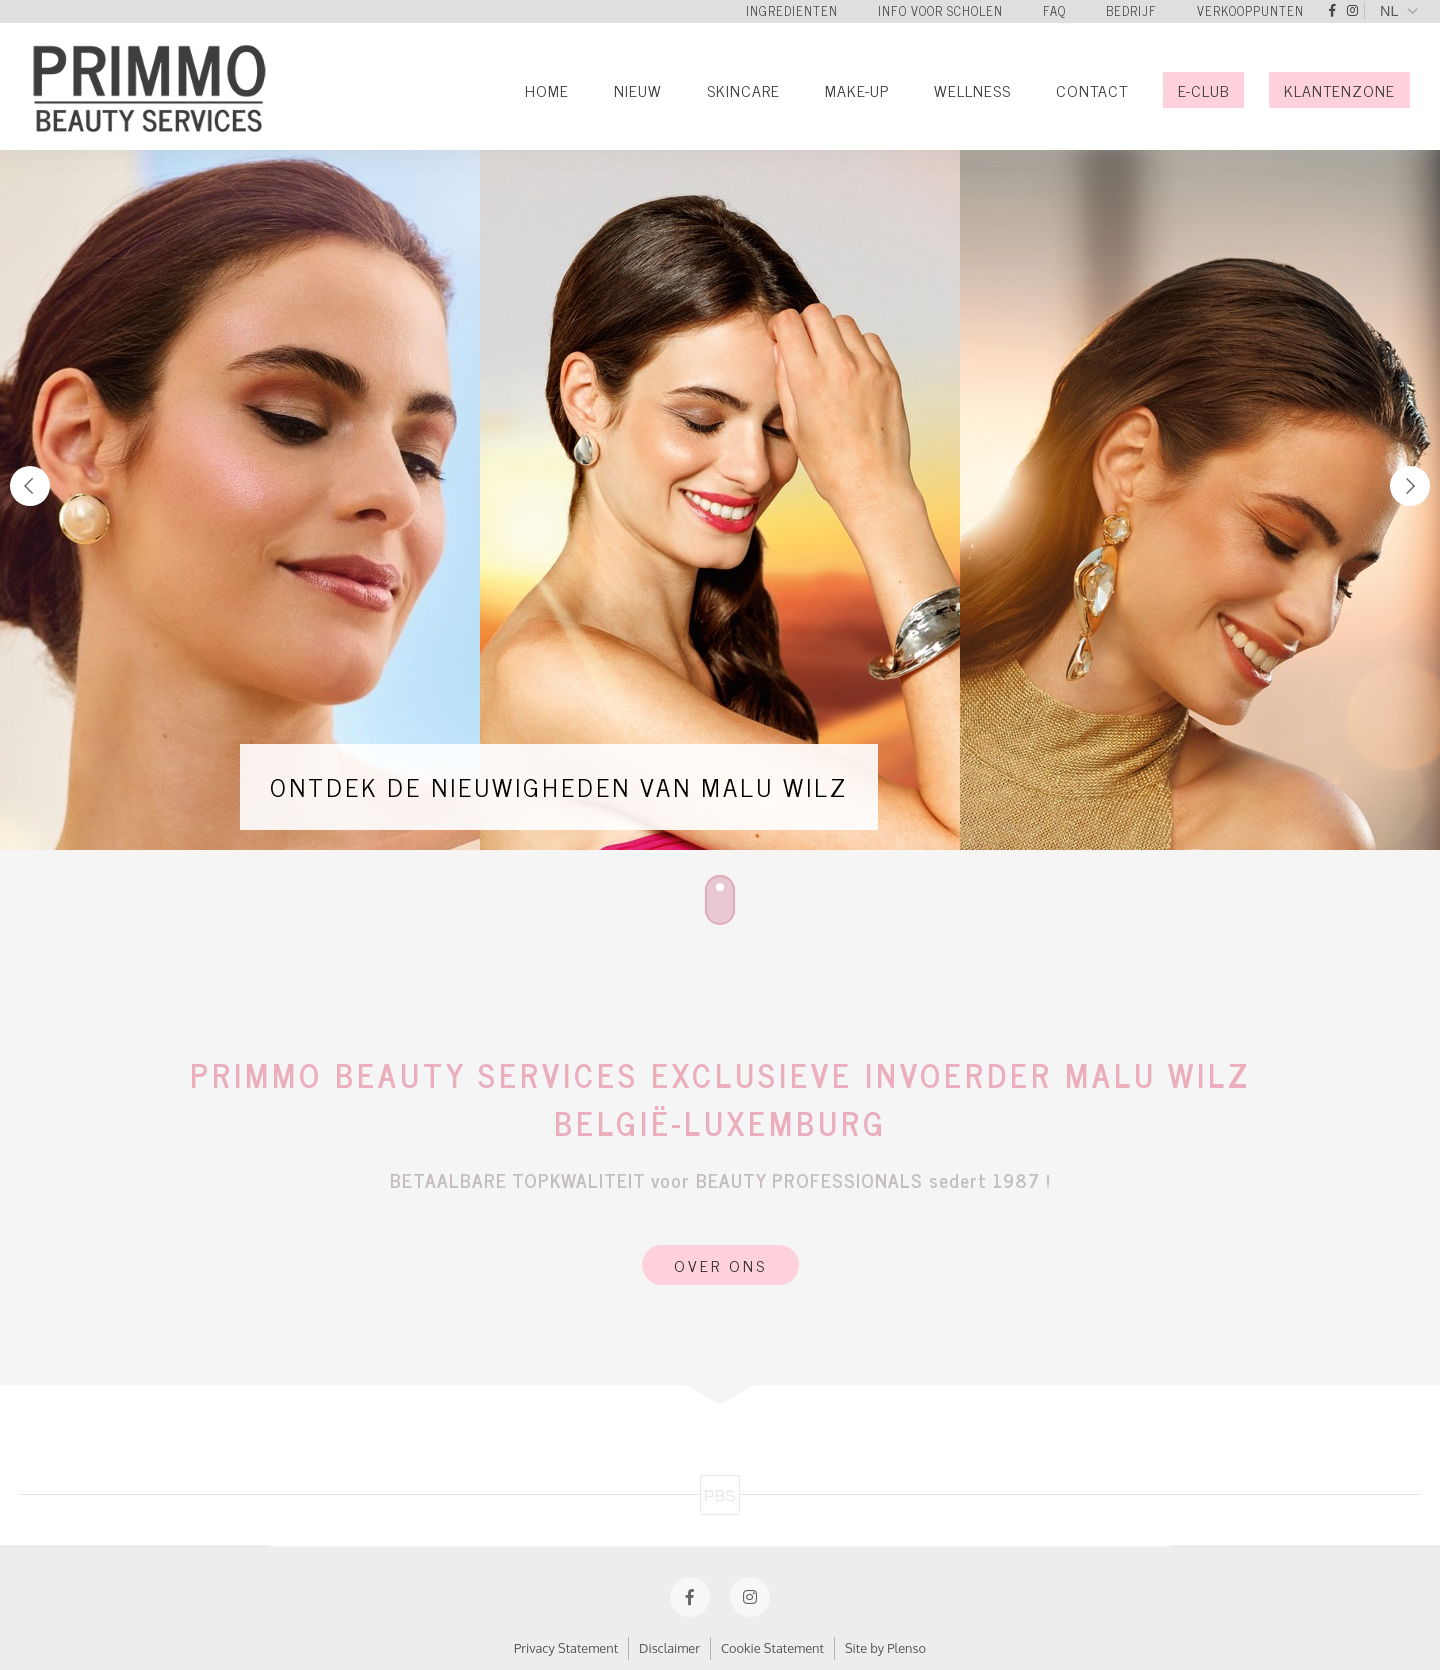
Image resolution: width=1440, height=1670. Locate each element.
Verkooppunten (1250, 11)
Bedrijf (1131, 11)
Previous (30, 486)
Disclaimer (669, 1648)
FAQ (1054, 11)
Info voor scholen (940, 11)
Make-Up (857, 90)
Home (547, 90)
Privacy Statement (566, 1648)
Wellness (972, 90)
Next (1410, 486)
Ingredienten (792, 11)
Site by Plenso (885, 1648)
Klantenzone (1339, 90)
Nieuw (638, 90)
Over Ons (720, 1265)
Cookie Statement (772, 1648)
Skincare (743, 90)
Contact (1092, 90)
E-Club (1203, 90)
